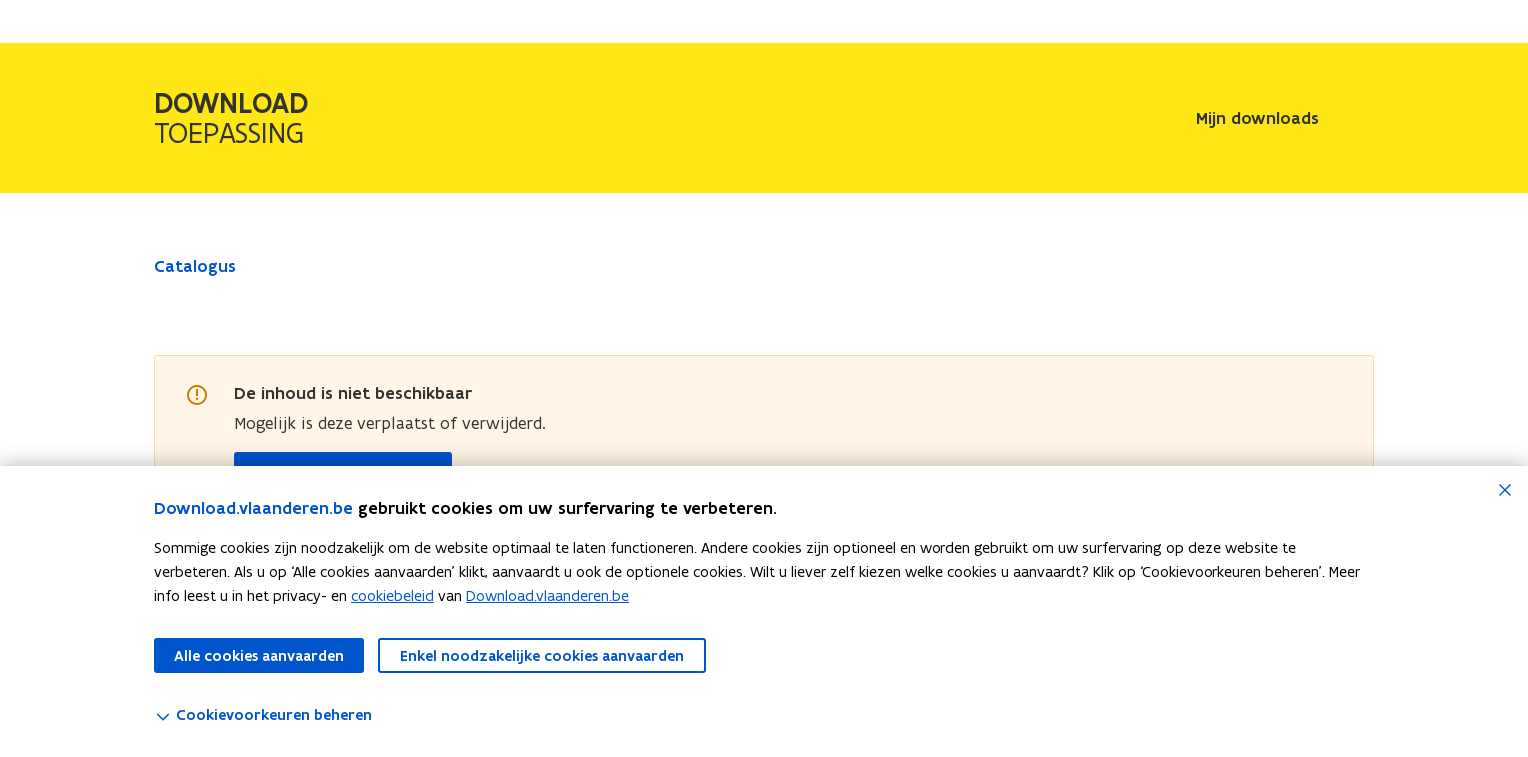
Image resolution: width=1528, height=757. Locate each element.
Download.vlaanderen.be (547, 595)
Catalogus (195, 266)
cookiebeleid (392, 595)
